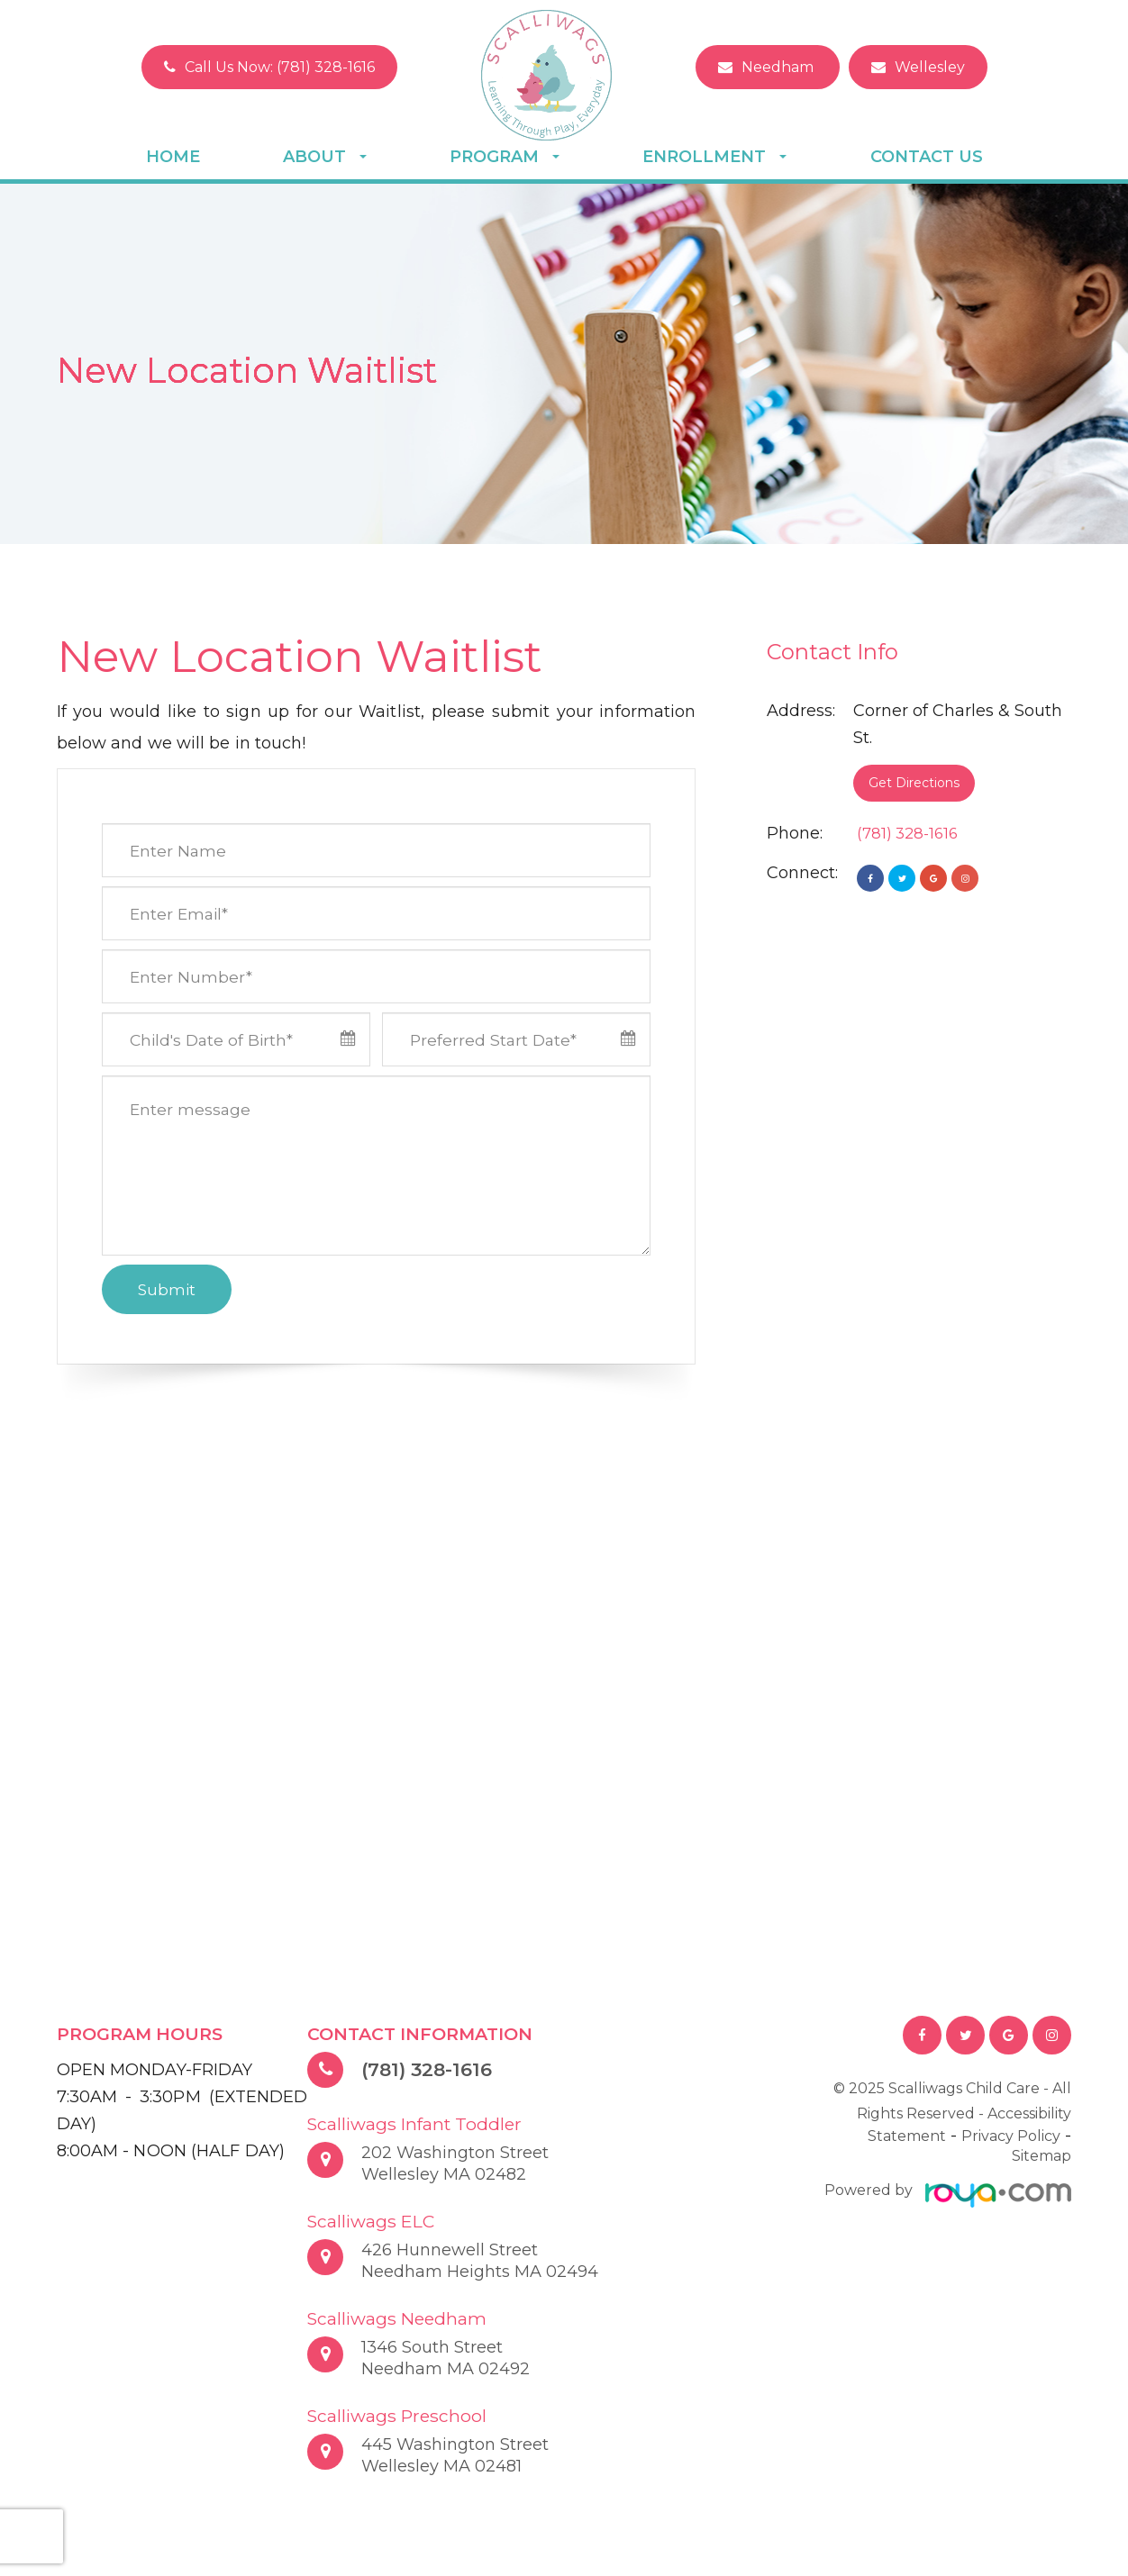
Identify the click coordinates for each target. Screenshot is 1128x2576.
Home (173, 157)
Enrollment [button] (714, 157)
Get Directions (914, 783)
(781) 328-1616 (910, 833)
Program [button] (504, 157)
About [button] (325, 157)
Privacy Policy (1010, 2138)
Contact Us (926, 157)
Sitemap (1041, 2163)
